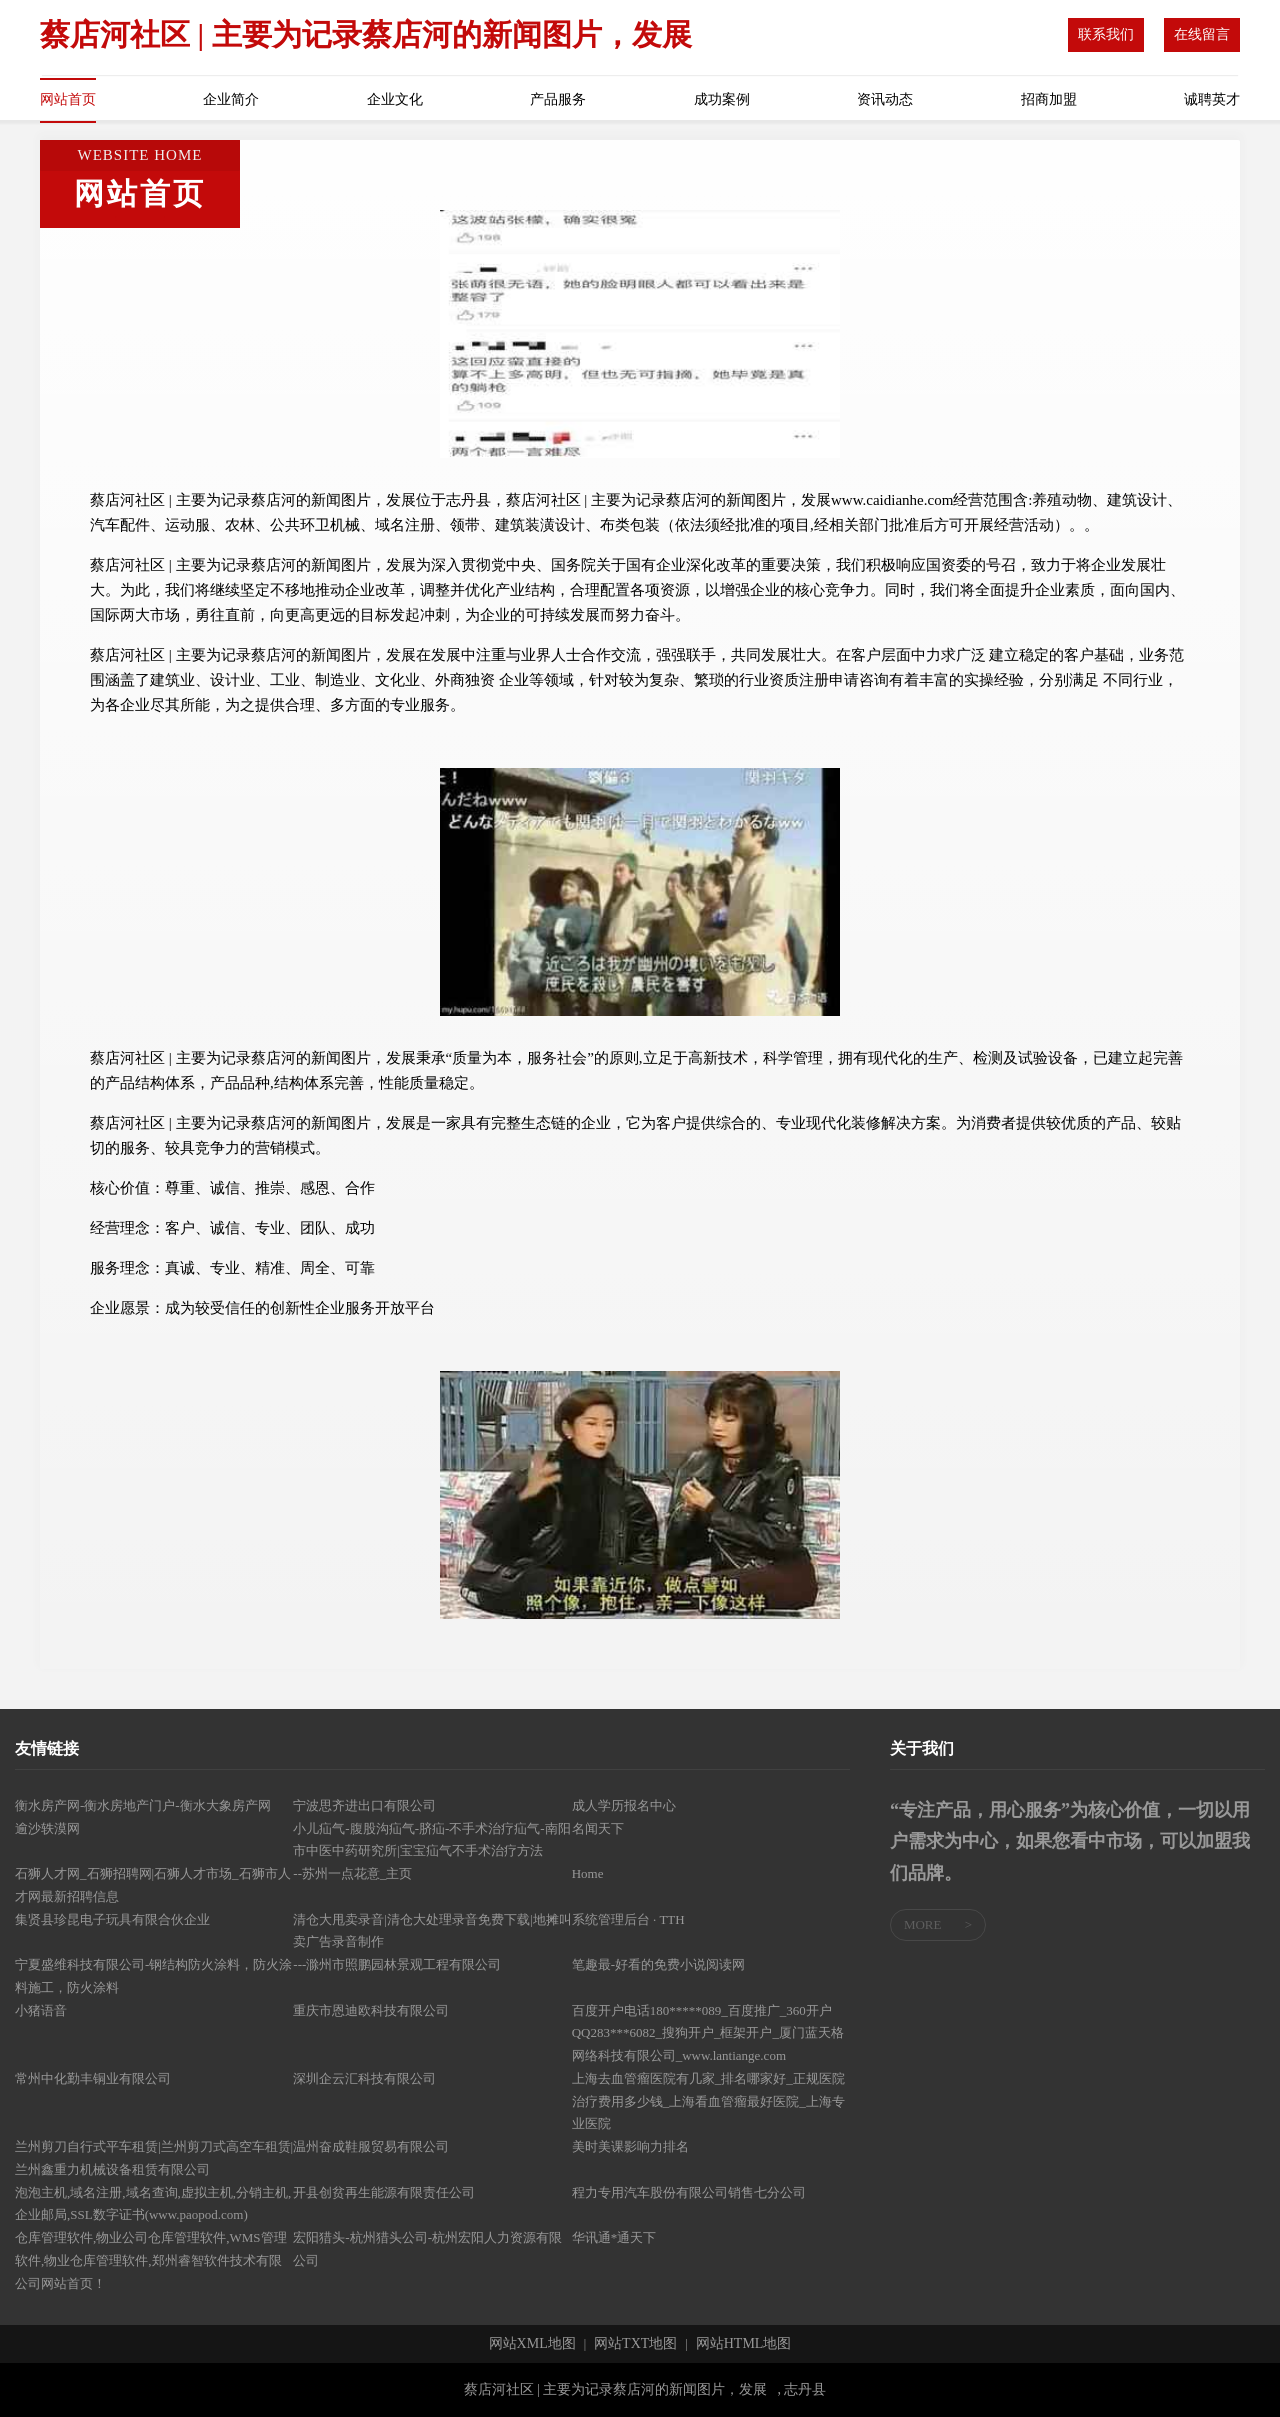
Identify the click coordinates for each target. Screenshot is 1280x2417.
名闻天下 (598, 1828)
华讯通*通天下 (614, 2237)
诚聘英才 (1212, 99)
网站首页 (68, 99)
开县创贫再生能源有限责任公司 (384, 2192)
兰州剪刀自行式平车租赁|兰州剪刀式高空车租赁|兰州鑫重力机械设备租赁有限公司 (154, 2158)
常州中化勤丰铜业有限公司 (93, 2078)
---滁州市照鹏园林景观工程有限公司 (397, 1964)
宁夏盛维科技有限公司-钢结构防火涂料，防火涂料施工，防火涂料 (153, 1976)
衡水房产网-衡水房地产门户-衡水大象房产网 (143, 1805)
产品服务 (558, 99)
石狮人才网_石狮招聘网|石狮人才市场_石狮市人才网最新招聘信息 (153, 1885)
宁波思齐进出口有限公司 (364, 1805)
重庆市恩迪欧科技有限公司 (371, 2010)
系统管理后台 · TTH (628, 1919)
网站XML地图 (532, 2344)
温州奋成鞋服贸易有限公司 (371, 2146)
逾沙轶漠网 (47, 1828)
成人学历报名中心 (624, 1805)
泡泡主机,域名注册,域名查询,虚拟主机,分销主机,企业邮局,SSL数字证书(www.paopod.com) (153, 2204)
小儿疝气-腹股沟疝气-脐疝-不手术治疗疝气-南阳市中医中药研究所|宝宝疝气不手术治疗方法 (431, 1840)
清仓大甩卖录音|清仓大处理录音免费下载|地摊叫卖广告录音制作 (432, 1931)
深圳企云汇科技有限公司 (364, 2078)
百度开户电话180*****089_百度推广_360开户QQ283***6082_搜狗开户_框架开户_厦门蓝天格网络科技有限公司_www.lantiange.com (708, 2033)
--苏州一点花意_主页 (352, 1873)
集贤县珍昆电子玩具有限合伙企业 (112, 1919)
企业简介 (231, 99)
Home (588, 1873)
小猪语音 (41, 2010)
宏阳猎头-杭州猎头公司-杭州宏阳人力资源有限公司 (427, 2249)
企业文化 (395, 99)
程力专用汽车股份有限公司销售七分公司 (689, 2192)
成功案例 (722, 99)
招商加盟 (1049, 99)
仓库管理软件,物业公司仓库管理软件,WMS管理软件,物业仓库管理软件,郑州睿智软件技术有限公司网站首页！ (151, 2260)
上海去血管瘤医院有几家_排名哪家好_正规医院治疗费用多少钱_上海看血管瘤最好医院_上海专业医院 (708, 2101)
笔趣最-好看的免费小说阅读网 (658, 1964)
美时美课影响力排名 (630, 2146)
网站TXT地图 (635, 2344)
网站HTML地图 (744, 2344)
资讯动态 (885, 99)
